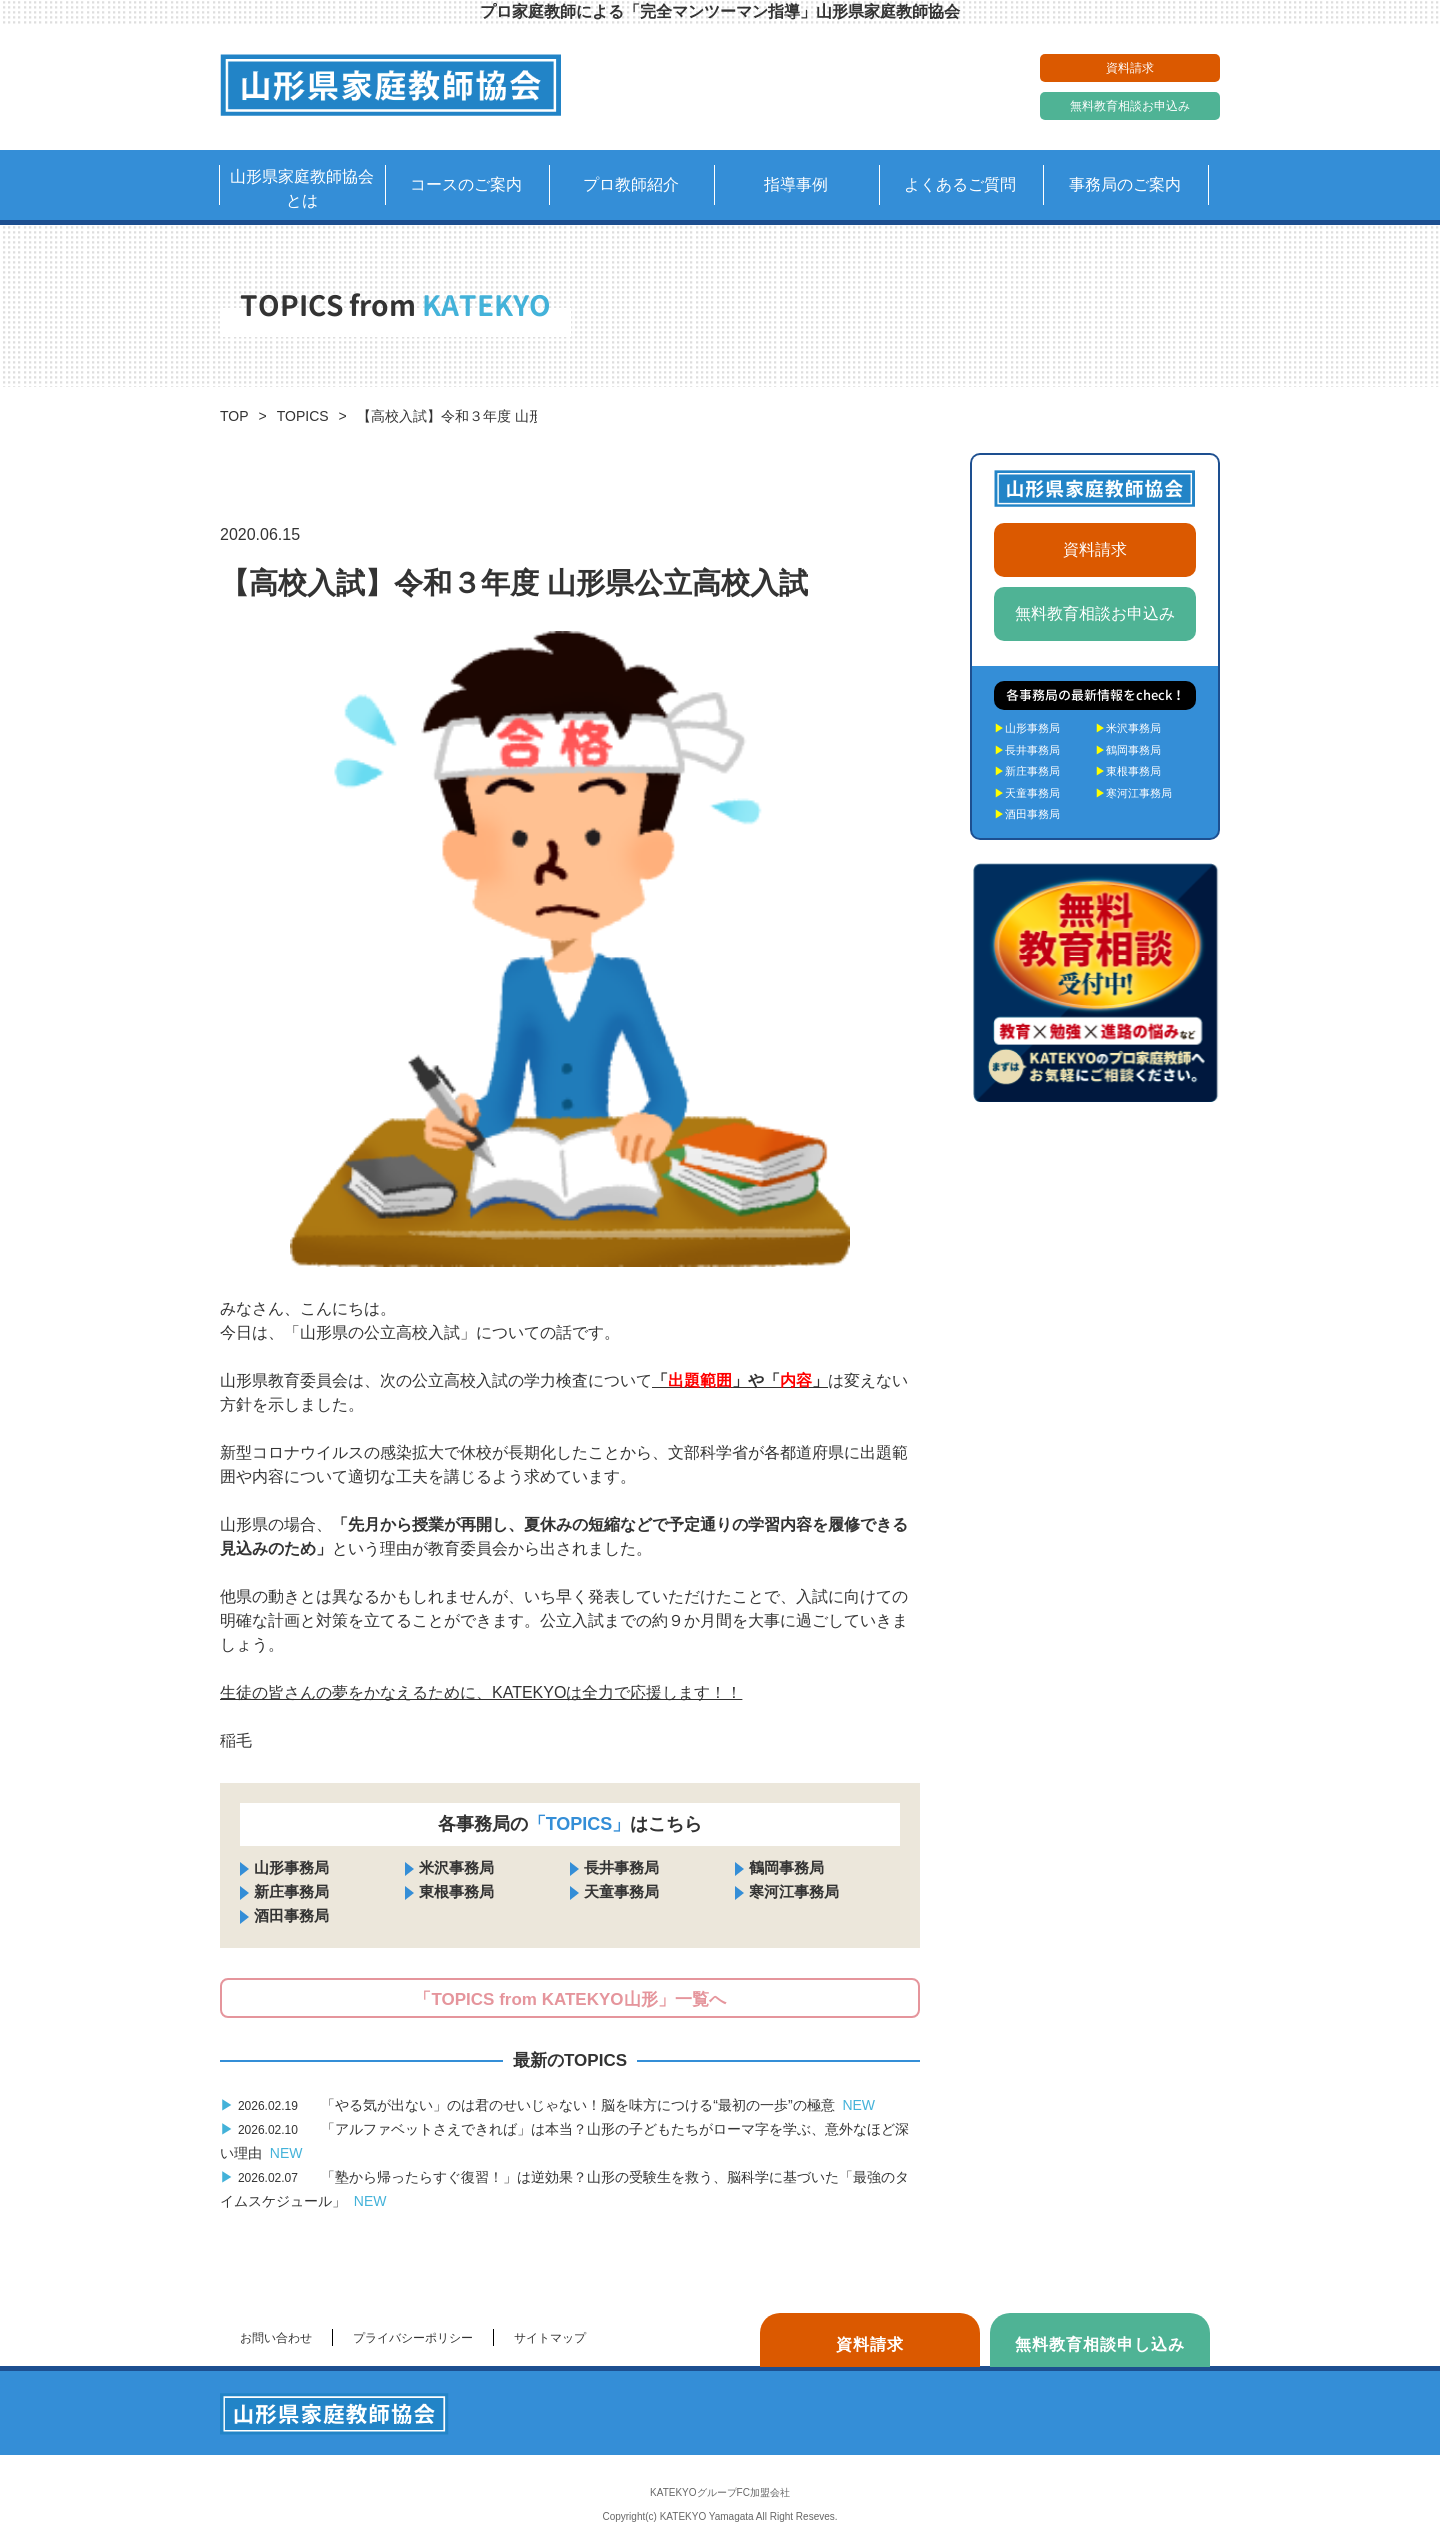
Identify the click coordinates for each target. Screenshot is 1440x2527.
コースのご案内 (466, 184)
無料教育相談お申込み (1130, 106)
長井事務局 (621, 1867)
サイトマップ (550, 2338)
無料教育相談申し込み (1100, 2344)
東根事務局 (456, 1891)
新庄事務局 (291, 1891)
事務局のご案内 (1125, 184)
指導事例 (796, 184)
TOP (234, 416)
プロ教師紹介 (631, 184)
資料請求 (1130, 68)
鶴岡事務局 (786, 1867)
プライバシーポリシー (413, 2338)
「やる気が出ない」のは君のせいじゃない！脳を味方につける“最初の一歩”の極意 (547, 2105)
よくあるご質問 (960, 184)
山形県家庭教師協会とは (302, 188)
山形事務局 (291, 1867)
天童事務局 (621, 1891)
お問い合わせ (276, 2338)
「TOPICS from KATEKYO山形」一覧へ (569, 1999)
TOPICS (303, 416)
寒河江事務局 (794, 1891)
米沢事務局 (456, 1867)
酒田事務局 (291, 1915)
